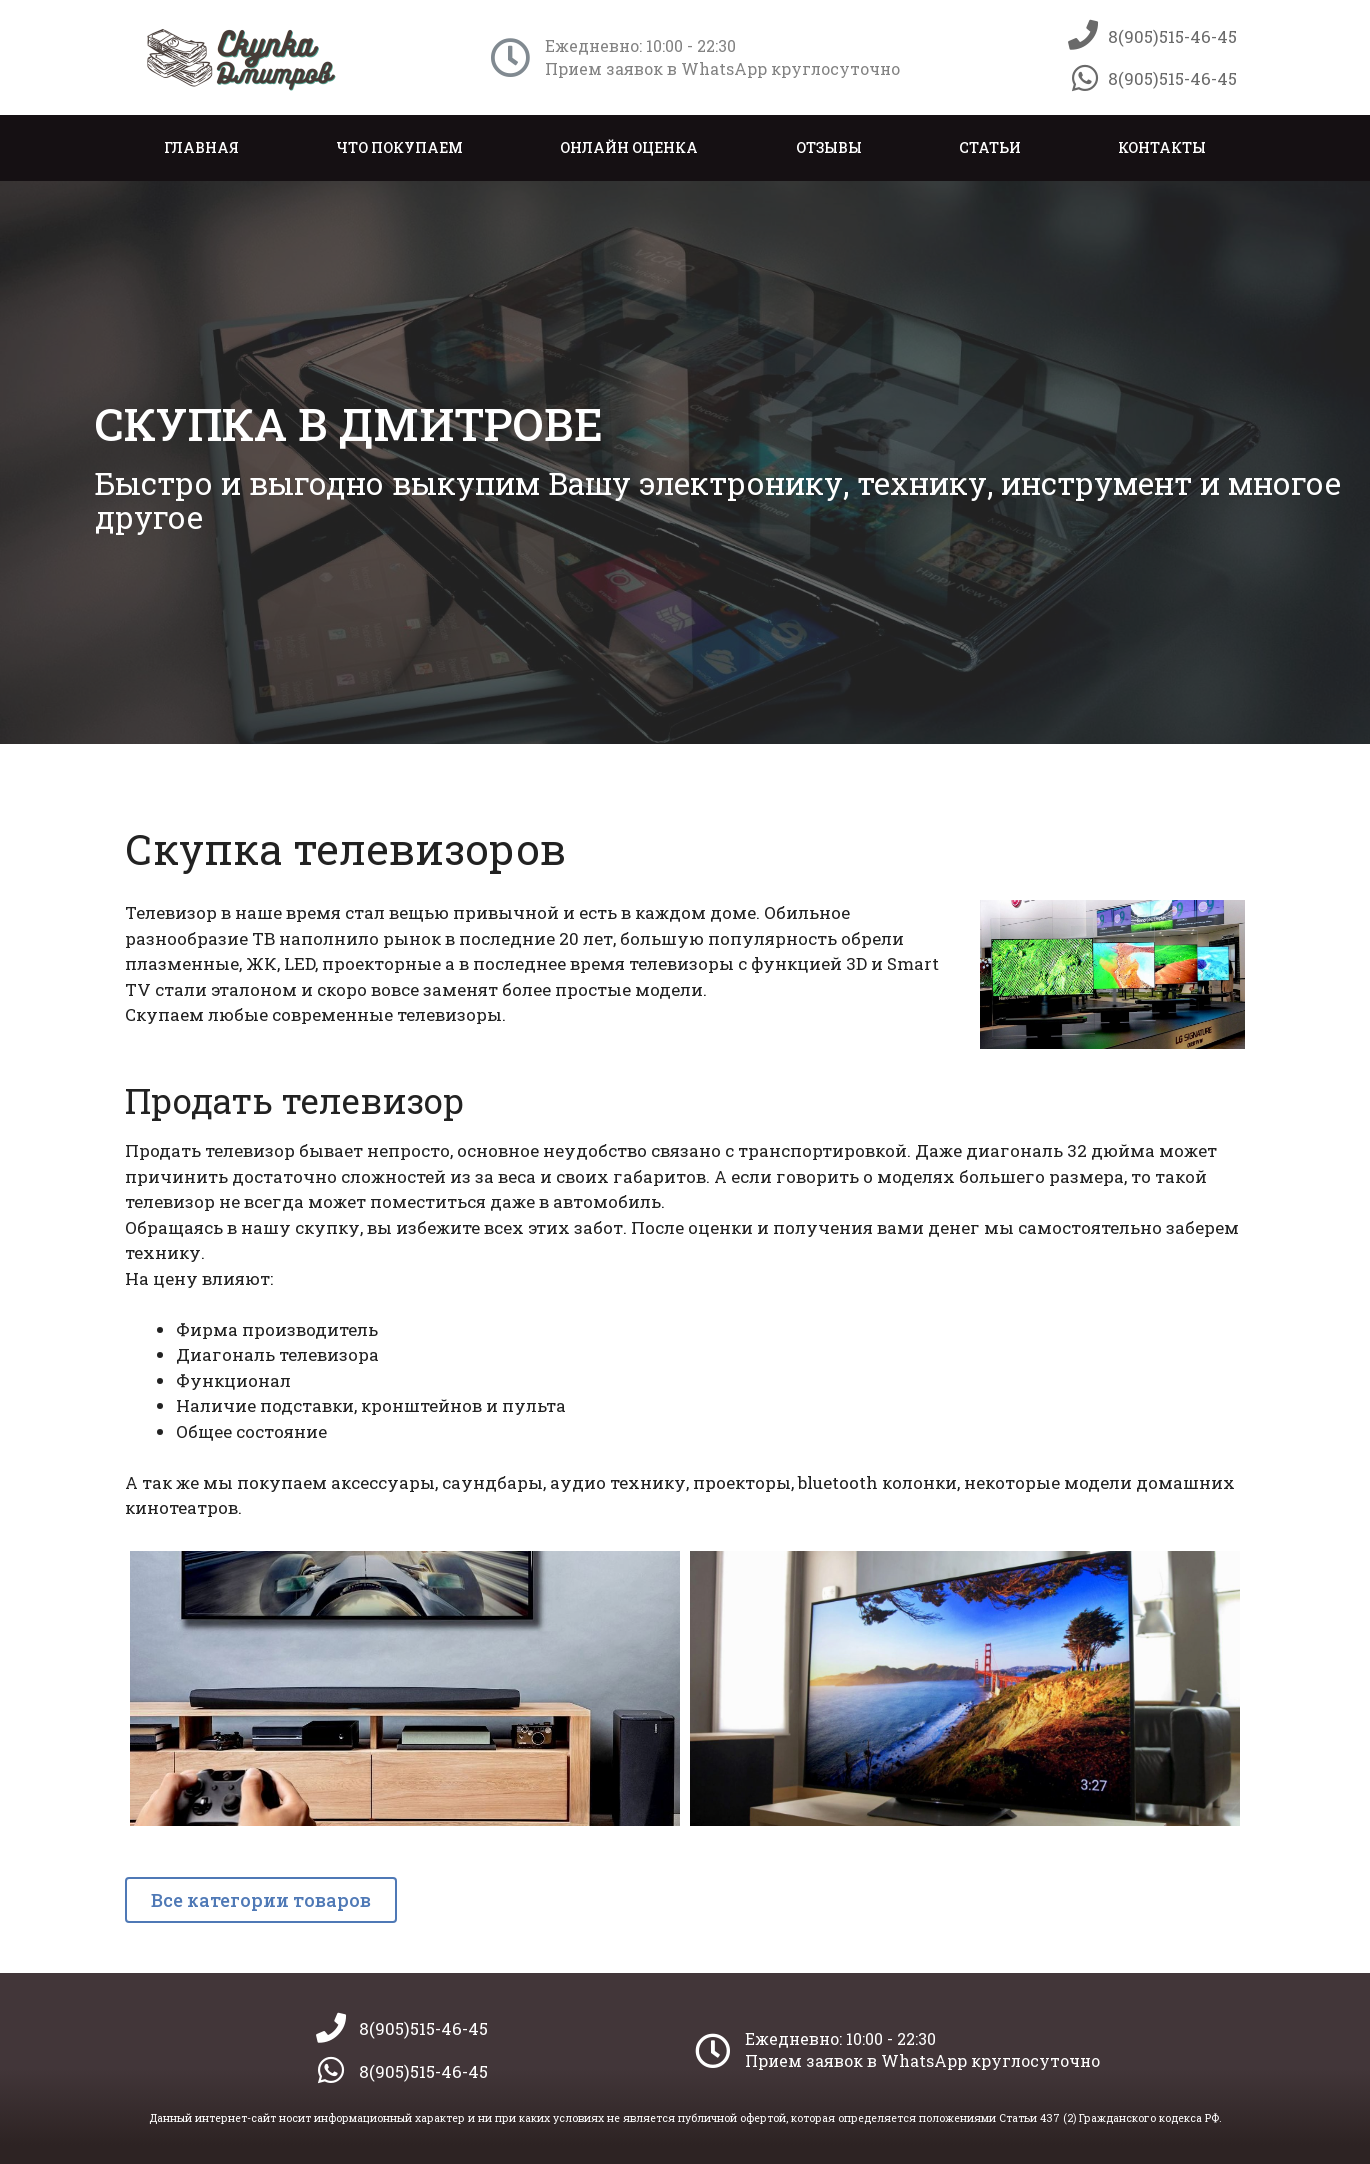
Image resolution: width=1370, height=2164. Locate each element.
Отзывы (829, 147)
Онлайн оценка (629, 147)
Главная (201, 147)
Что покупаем (399, 147)
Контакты (1162, 147)
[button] (261, 1900)
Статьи (990, 147)
